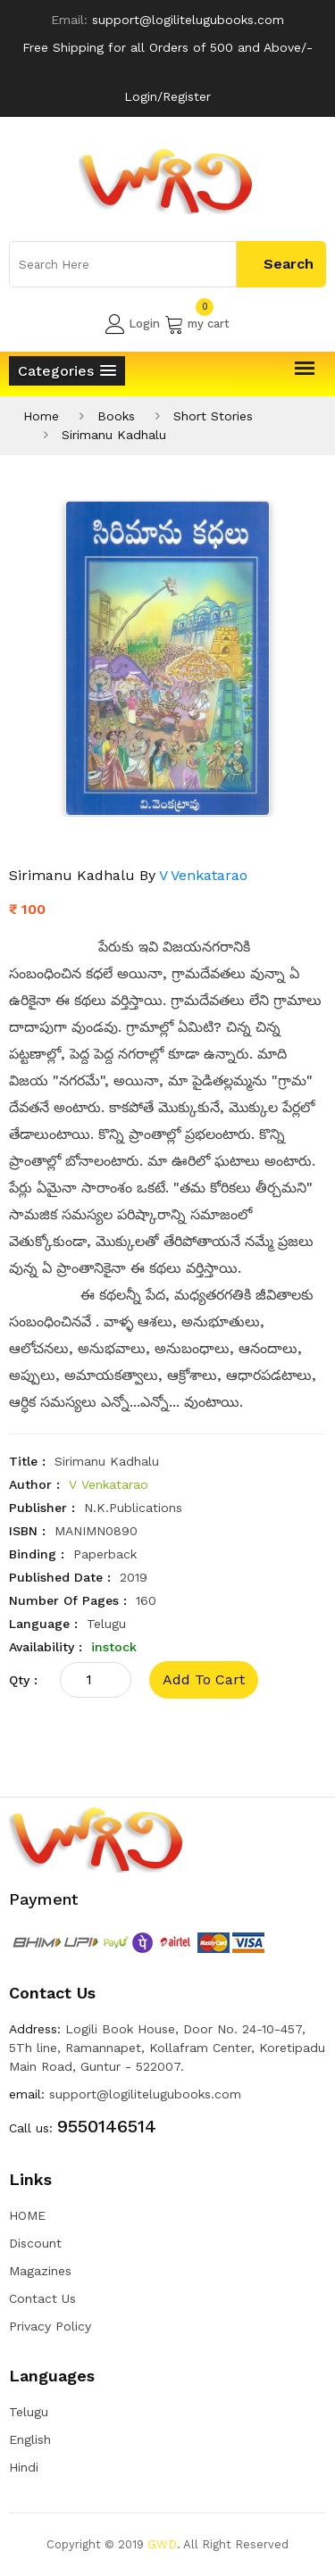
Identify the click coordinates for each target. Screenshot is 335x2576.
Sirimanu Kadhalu (114, 435)
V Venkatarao (203, 875)
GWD (162, 2544)
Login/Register (167, 96)
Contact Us (42, 2298)
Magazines (40, 2271)
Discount (35, 2243)
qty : (23, 1680)
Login (132, 324)
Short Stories (213, 416)
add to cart (204, 1679)
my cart (197, 324)
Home (41, 416)
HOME (27, 2215)
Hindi (23, 2467)
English (30, 2439)
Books (116, 416)
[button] (67, 371)
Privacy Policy (50, 2326)
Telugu (28, 2412)
